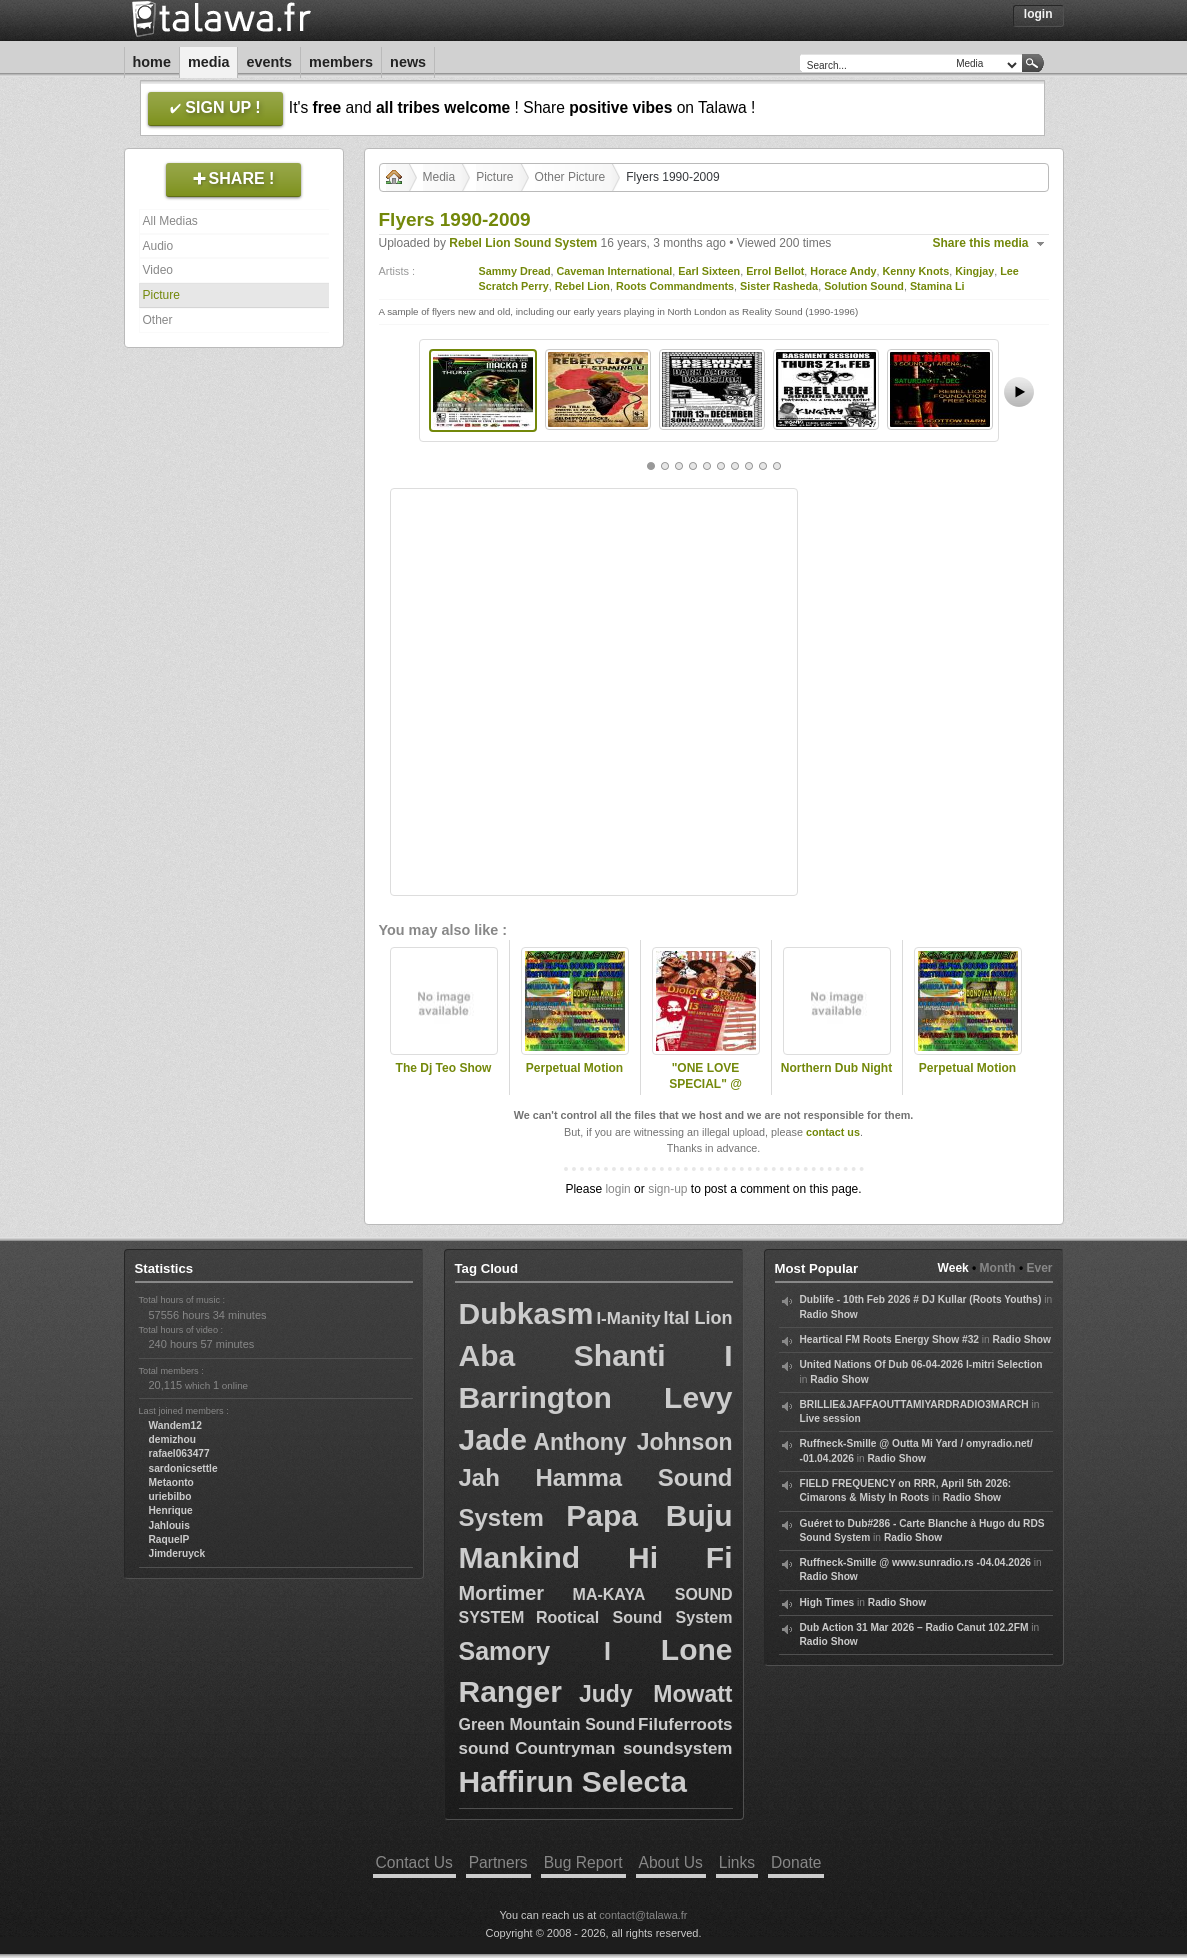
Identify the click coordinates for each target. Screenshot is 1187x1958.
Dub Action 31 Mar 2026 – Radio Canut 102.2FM (914, 1627)
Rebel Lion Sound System (523, 243)
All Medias (170, 221)
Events (269, 62)
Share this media (981, 243)
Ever (1039, 1268)
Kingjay (974, 271)
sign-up (667, 1189)
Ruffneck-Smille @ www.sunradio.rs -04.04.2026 (916, 1562)
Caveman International (615, 271)
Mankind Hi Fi (596, 1557)
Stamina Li (937, 286)
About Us (671, 1862)
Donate (796, 1862)
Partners (498, 1862)
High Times (827, 1602)
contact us (833, 1132)
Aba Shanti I (596, 1355)
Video (158, 270)
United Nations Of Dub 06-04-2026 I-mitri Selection (921, 1364)
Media (209, 62)
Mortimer (502, 1593)
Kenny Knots (916, 271)
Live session (830, 1418)
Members (341, 62)
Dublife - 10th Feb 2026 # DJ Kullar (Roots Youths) (921, 1299)
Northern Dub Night (836, 1068)
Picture (161, 295)
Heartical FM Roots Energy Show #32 (889, 1339)
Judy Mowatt (656, 1694)
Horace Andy (843, 271)
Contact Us (414, 1862)
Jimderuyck (177, 1553)
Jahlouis (169, 1525)
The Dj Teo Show (444, 1068)
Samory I (535, 1651)
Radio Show (829, 1314)
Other (158, 320)
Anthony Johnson (632, 1442)
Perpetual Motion (574, 1068)
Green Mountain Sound (547, 1724)
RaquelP (169, 1539)
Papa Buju (649, 1515)
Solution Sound (864, 286)
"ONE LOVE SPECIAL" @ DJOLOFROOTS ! (705, 1085)
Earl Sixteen (709, 271)
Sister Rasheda (779, 286)
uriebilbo (170, 1496)
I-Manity (628, 1318)
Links (737, 1862)
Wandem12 (175, 1425)
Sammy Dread (515, 271)
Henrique (171, 1510)
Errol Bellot (775, 271)
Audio (158, 246)
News (408, 62)
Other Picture (570, 177)
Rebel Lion (582, 286)
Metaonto (171, 1482)
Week (953, 1268)
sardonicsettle (183, 1468)
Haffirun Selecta (573, 1781)
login (617, 1189)
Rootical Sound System (634, 1617)
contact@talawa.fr (643, 1915)
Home (152, 62)
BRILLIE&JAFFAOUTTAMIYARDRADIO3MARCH (914, 1404)
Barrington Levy (596, 1397)
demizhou (173, 1439)
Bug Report (583, 1862)
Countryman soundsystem (623, 1748)
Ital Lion (697, 1318)
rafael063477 (179, 1453)
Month (998, 1268)
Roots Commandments (675, 286)
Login (1038, 14)
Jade (493, 1439)
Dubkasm (526, 1313)
